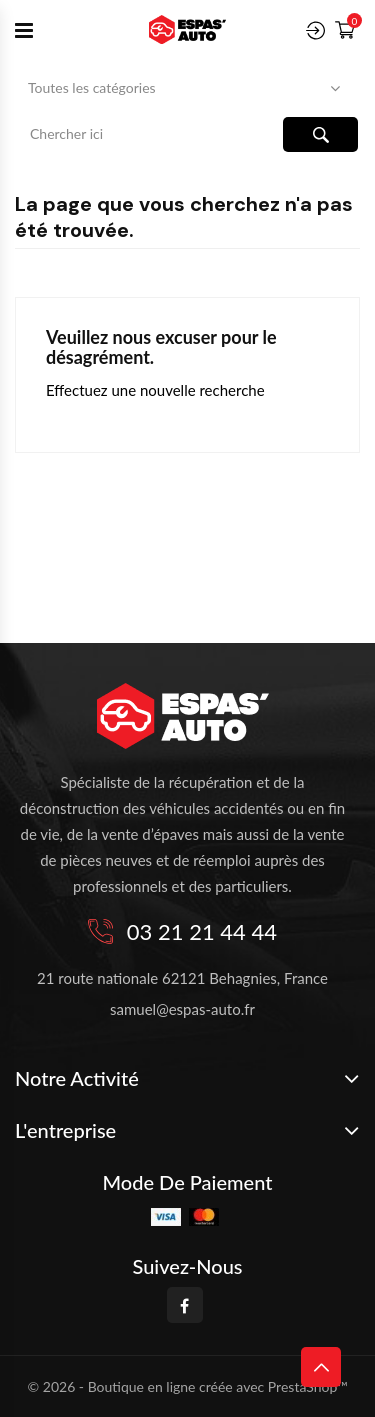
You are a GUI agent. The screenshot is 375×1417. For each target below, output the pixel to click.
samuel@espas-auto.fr (182, 1009)
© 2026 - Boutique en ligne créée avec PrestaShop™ (188, 1386)
